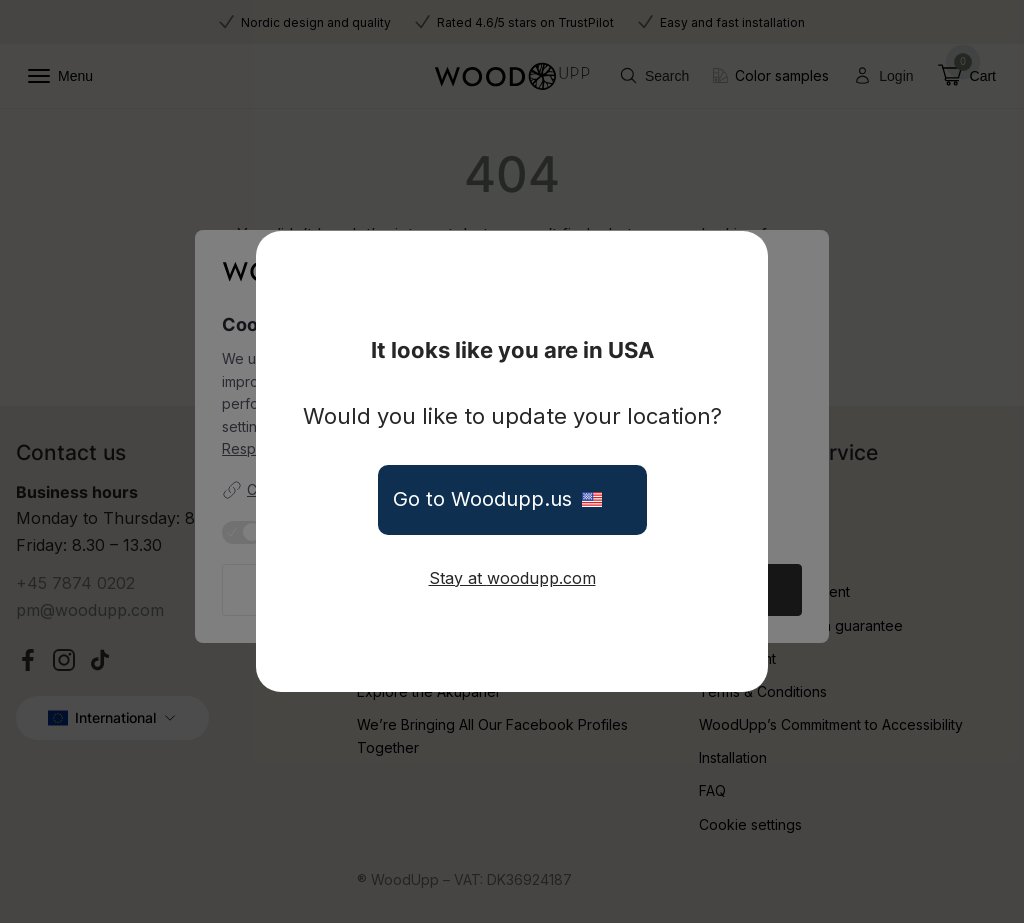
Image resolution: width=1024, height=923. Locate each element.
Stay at (512, 578)
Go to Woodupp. (512, 500)
